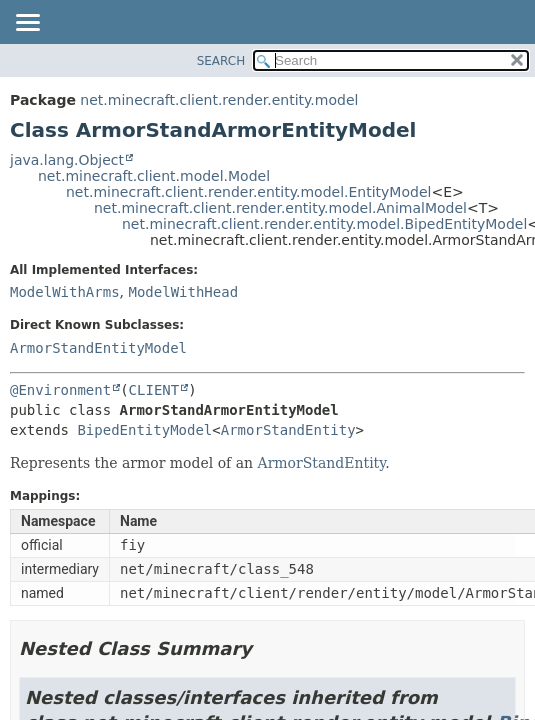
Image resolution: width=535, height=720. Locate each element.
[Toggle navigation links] (27, 24)
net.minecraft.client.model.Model (154, 176)
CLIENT (154, 390)
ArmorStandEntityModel (98, 348)
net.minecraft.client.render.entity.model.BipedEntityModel (324, 224)
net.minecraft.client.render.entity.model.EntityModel (248, 192)
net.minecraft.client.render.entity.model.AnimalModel (280, 208)
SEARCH (221, 61)
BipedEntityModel (144, 430)
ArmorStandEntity (288, 430)
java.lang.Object (67, 160)
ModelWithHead (183, 292)
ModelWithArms (65, 292)
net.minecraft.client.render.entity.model (219, 100)
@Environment (60, 390)
